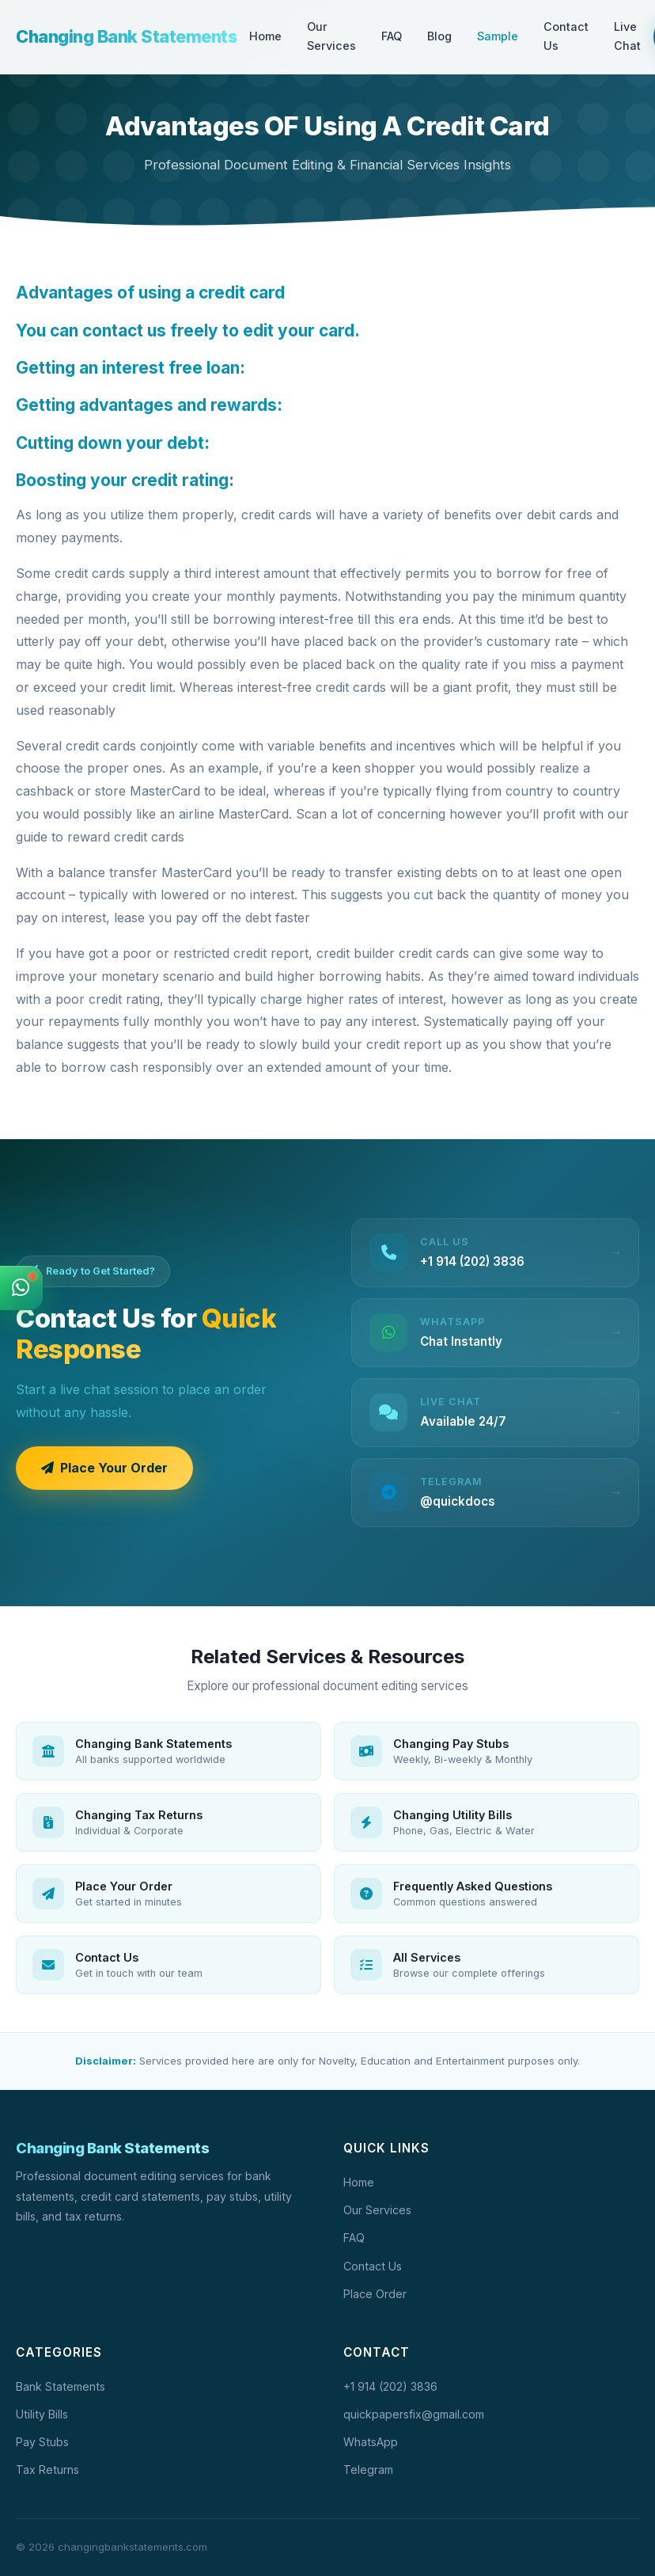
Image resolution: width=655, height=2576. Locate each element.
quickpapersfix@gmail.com (413, 2414)
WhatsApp (370, 2442)
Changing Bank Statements (126, 37)
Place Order (375, 2294)
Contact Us (566, 36)
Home (265, 36)
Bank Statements (60, 2386)
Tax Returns (47, 2469)
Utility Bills (42, 2414)
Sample (497, 36)
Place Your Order (104, 1468)
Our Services (331, 36)
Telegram (368, 2469)
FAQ (391, 36)
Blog (439, 36)
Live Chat (627, 36)
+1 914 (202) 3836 (390, 2386)
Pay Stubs (42, 2442)
